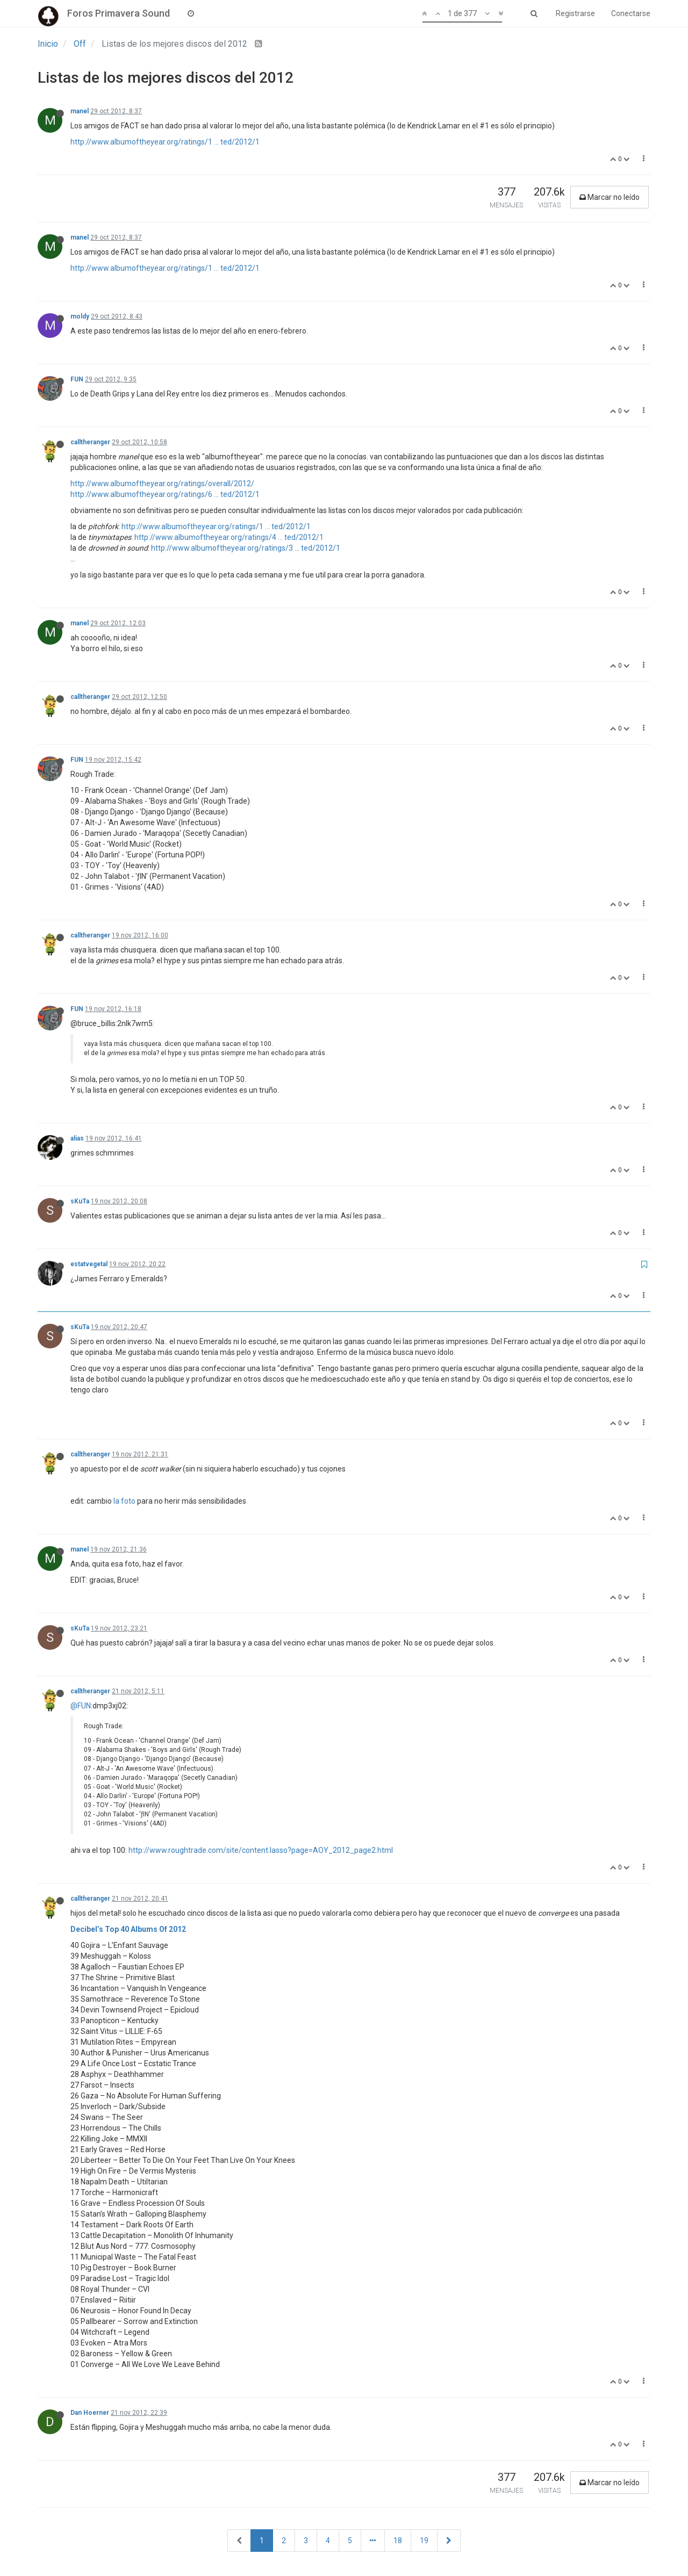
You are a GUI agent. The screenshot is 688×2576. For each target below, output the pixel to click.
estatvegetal (89, 1264)
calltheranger (90, 442)
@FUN (80, 1705)
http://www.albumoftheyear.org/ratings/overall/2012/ (162, 483)
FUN (76, 379)
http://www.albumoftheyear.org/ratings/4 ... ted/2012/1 (229, 537)
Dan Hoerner (89, 2412)
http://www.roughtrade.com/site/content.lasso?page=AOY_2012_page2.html (260, 1850)
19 (424, 2540)
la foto (124, 1501)
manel (79, 111)
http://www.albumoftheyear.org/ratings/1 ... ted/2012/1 (165, 142)
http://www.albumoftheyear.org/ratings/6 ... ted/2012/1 (165, 494)
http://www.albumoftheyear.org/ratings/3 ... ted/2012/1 (245, 548)
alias (77, 1138)
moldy (79, 316)
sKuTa (79, 1201)
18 (397, 2540)
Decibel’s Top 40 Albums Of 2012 (128, 1929)
